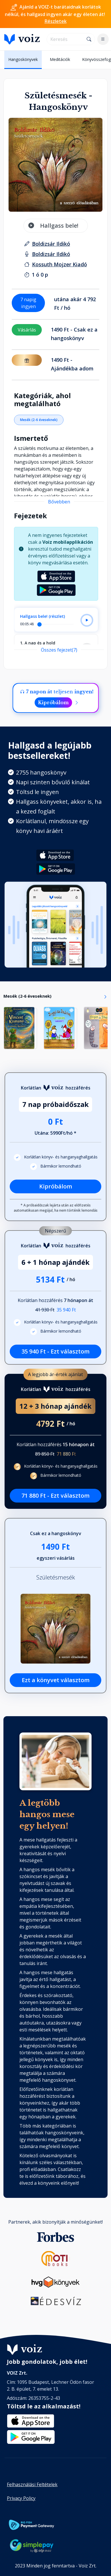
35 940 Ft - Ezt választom (55, 1351)
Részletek (56, 21)
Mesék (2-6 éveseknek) (39, 419)
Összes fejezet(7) (59, 650)
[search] (65, 39)
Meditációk (60, 59)
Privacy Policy (21, 2498)
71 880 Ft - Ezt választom (55, 1495)
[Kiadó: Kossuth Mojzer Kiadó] (59, 264)
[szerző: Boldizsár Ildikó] (51, 243)
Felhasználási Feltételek (32, 2484)
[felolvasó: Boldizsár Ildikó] (51, 254)
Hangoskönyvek (23, 59)
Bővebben (59, 502)
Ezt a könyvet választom (56, 1680)
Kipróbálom (53, 702)
